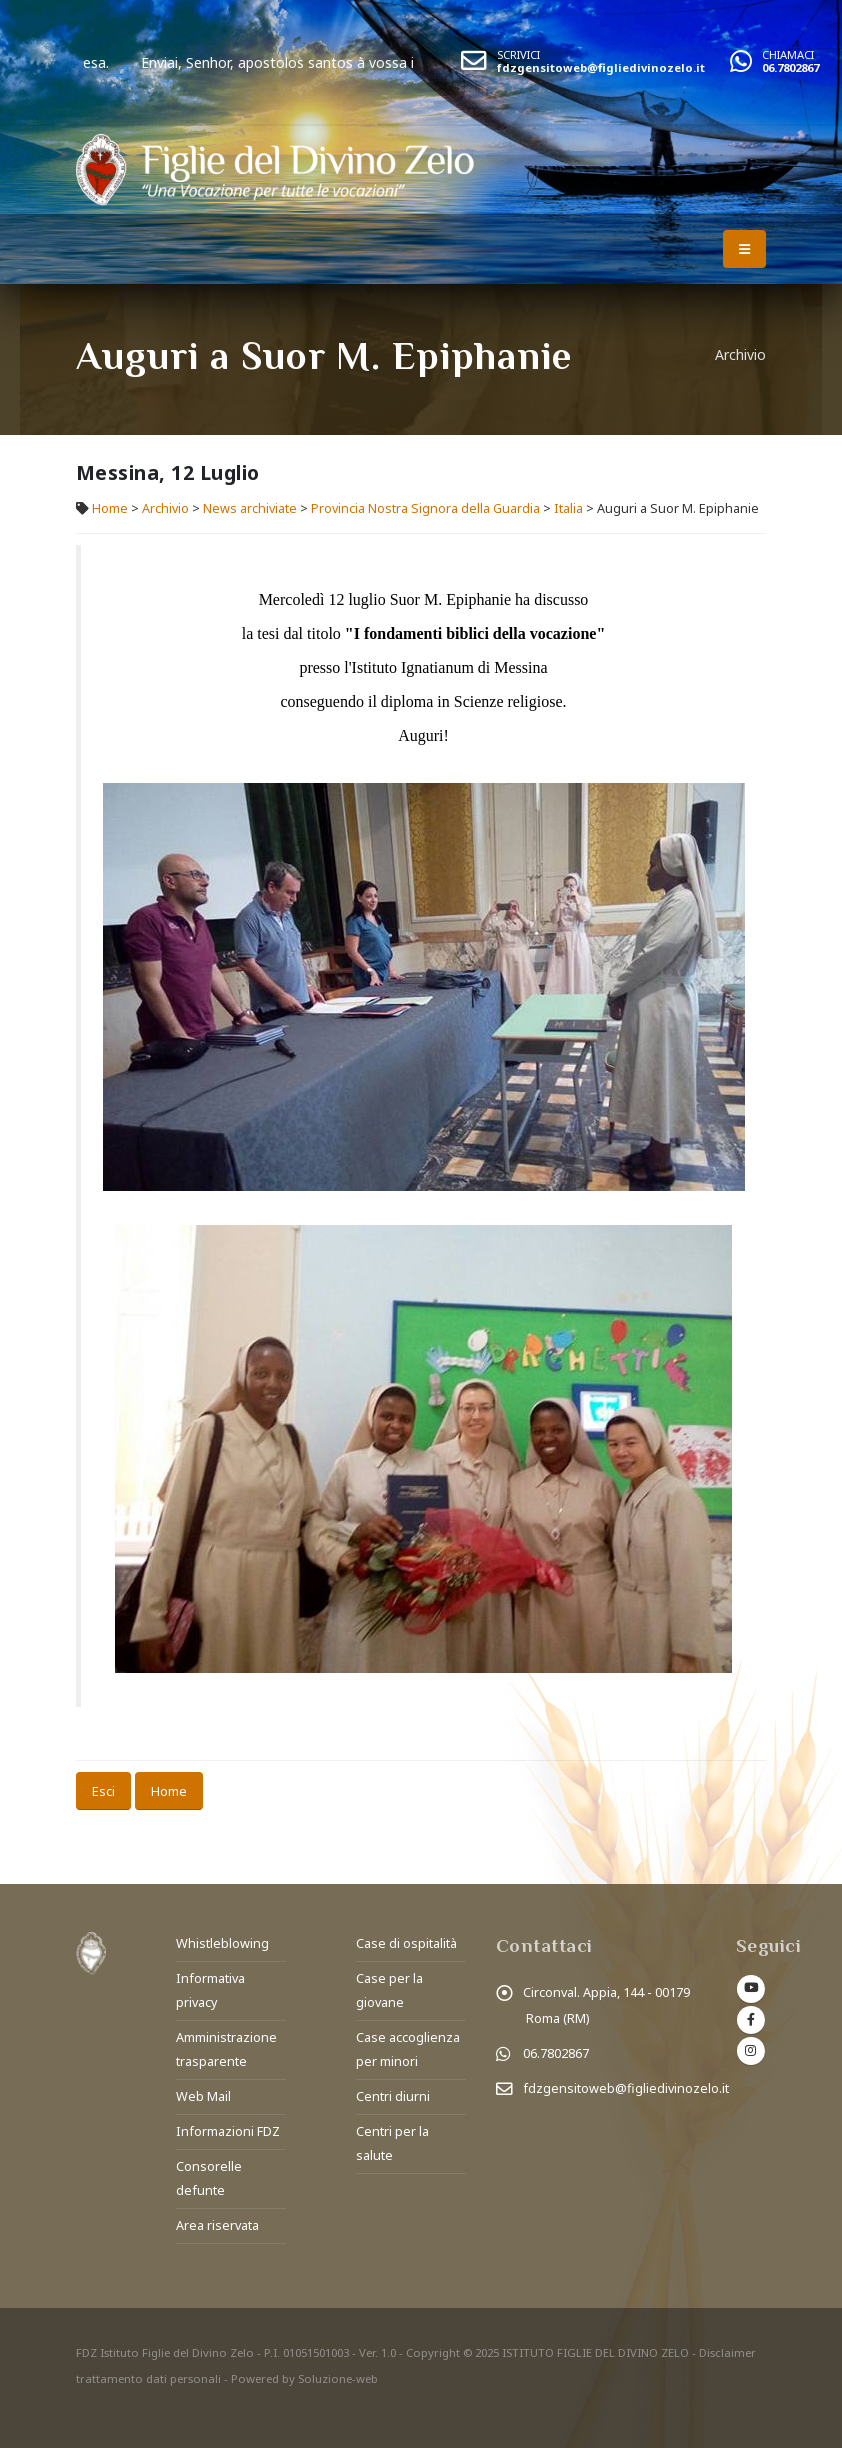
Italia (568, 508)
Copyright (433, 2352)
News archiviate (250, 508)
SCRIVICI (518, 54)
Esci (103, 1791)
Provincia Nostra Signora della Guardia (425, 508)
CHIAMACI (788, 54)
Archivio (167, 508)
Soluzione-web (338, 2378)
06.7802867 (790, 67)
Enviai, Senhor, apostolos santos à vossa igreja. (330, 62)
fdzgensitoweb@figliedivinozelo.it (601, 67)
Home (110, 508)
